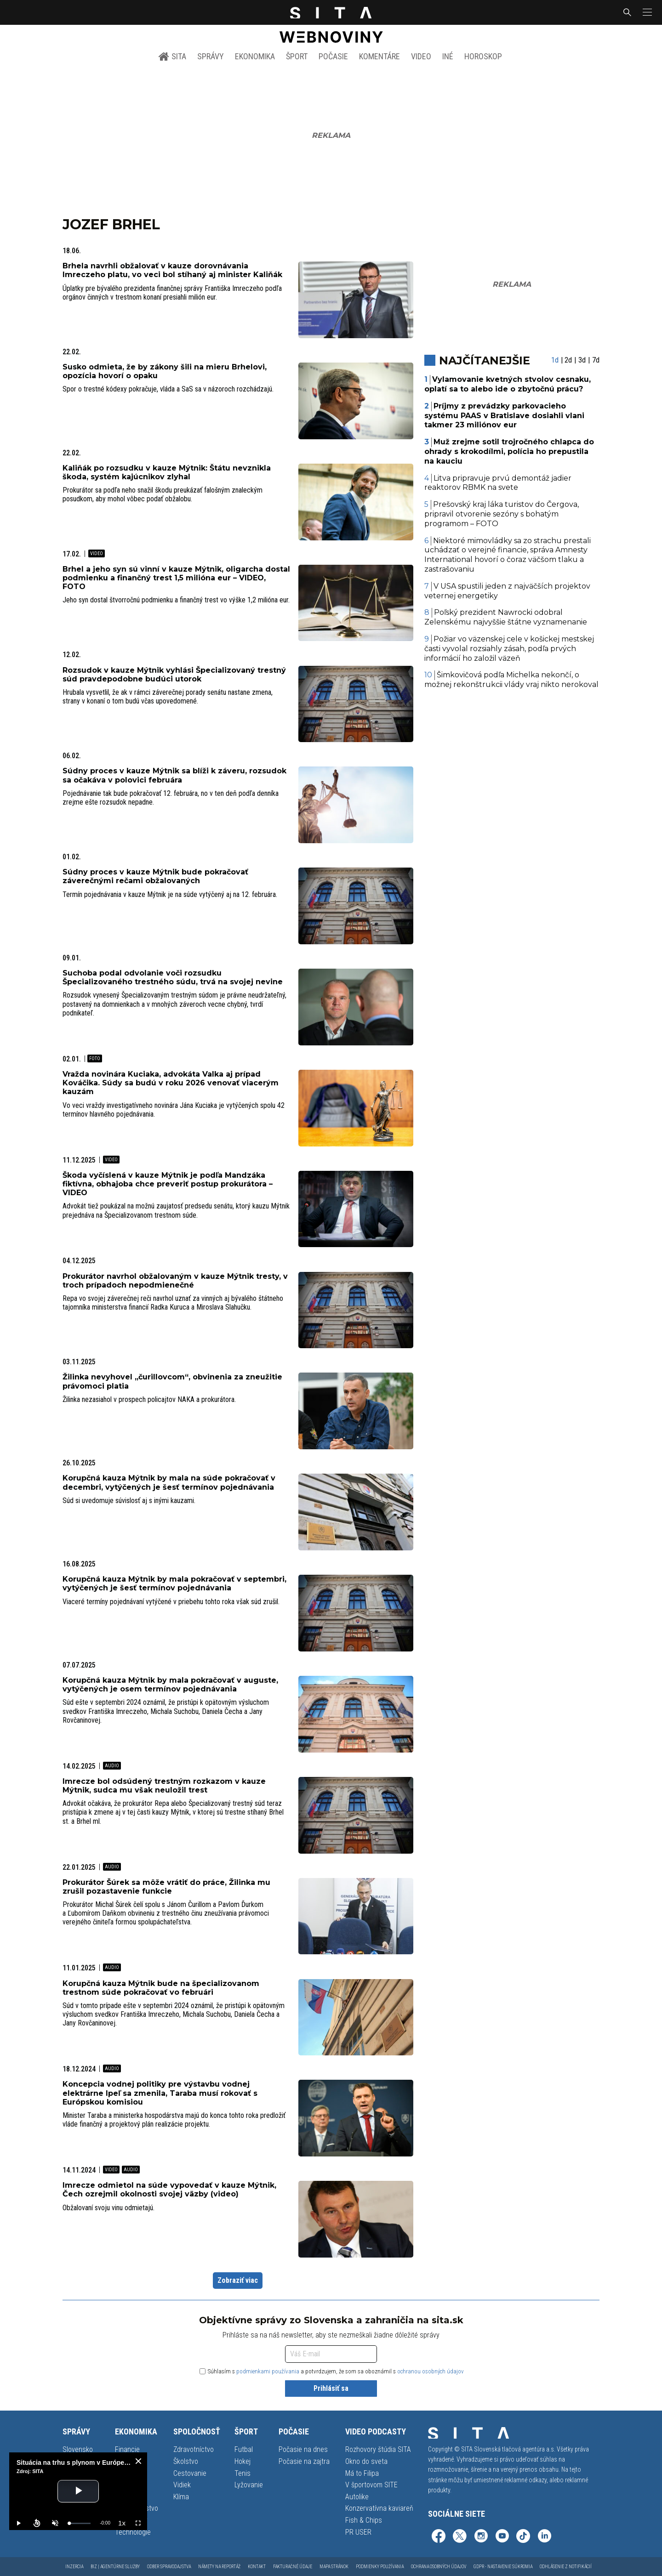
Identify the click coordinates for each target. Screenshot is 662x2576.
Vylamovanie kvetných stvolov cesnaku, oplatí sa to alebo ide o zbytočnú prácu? (507, 384)
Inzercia (74, 2566)
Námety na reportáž (219, 2566)
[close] (138, 2461)
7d (595, 360)
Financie (127, 2449)
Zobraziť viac (237, 2280)
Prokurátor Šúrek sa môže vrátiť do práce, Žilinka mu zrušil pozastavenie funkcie (166, 1886)
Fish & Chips (363, 2520)
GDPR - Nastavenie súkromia (503, 2566)
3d (582, 360)
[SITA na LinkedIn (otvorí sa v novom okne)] (544, 2537)
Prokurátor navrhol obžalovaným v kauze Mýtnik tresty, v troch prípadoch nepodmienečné (175, 1280)
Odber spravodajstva (169, 2566)
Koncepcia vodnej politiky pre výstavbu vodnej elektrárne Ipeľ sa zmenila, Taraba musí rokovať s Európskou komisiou (160, 2093)
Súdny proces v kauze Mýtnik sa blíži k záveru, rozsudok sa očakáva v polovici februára (174, 775)
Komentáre (379, 56)
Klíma (181, 2496)
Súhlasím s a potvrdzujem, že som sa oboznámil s (332, 2371)
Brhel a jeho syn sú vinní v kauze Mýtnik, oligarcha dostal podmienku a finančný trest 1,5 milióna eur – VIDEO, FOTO (176, 578)
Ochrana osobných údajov (438, 2566)
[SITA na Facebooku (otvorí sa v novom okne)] (438, 2537)
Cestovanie (189, 2473)
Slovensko (78, 2449)
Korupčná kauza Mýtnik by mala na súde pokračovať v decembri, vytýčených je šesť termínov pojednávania (169, 1482)
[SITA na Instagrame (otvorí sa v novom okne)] (481, 2537)
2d (568, 360)
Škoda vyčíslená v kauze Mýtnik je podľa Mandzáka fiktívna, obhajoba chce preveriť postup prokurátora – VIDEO (168, 1184)
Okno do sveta (366, 2461)
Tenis (242, 2473)
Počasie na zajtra (304, 2461)
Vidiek (182, 2484)
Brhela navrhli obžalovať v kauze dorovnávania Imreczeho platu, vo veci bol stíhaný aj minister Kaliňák (172, 270)
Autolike (357, 2496)
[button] (646, 12)
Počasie (333, 56)
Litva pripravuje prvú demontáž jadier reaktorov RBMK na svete (498, 483)
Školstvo (185, 2461)
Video (421, 56)
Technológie (133, 2532)
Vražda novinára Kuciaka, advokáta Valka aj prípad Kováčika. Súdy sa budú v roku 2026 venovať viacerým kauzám (171, 1083)
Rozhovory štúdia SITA (378, 2449)
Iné (447, 56)
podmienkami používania (267, 2371)
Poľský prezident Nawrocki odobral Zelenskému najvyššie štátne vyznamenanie (505, 617)
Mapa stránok (334, 2566)
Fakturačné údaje (292, 2566)
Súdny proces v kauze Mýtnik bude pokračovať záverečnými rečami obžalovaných (155, 876)
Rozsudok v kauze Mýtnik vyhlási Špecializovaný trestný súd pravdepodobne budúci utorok (174, 674)
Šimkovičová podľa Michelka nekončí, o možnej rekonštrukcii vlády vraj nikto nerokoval (511, 679)
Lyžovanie (248, 2484)
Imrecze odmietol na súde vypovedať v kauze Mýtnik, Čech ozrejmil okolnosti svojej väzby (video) (169, 2189)
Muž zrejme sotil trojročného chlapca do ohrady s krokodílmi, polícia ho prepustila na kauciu (509, 451)
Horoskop (483, 56)
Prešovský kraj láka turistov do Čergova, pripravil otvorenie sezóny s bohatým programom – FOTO (501, 514)
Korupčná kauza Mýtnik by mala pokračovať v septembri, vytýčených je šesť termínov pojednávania (174, 1583)
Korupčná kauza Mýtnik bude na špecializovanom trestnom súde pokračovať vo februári (161, 1988)
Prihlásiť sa (331, 2388)
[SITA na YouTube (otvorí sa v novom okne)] (502, 2537)
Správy (210, 56)
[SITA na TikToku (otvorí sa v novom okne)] (523, 2537)
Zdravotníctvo (193, 2449)
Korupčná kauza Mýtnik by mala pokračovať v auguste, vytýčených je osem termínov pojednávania (170, 1684)
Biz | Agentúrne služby (115, 2566)
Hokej (242, 2461)
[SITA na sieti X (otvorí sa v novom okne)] (460, 2537)
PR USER (358, 2532)
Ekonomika (255, 56)
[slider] (80, 2523)
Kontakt (257, 2566)
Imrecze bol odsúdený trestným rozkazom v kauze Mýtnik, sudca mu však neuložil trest (164, 1785)
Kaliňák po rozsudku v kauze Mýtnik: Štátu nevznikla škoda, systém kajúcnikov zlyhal (167, 472)
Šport (297, 56)
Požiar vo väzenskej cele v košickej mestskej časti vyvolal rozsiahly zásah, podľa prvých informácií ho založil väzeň (509, 649)
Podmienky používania (380, 2566)
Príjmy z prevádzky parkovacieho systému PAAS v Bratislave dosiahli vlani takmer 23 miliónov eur (504, 416)
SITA (172, 56)
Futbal (243, 2449)
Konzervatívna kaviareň (379, 2508)
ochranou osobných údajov (430, 2371)
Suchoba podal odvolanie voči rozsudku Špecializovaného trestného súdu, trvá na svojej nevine (173, 977)
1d (555, 360)
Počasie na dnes (303, 2449)
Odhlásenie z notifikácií (566, 2566)
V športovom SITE (371, 2484)
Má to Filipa (362, 2473)
